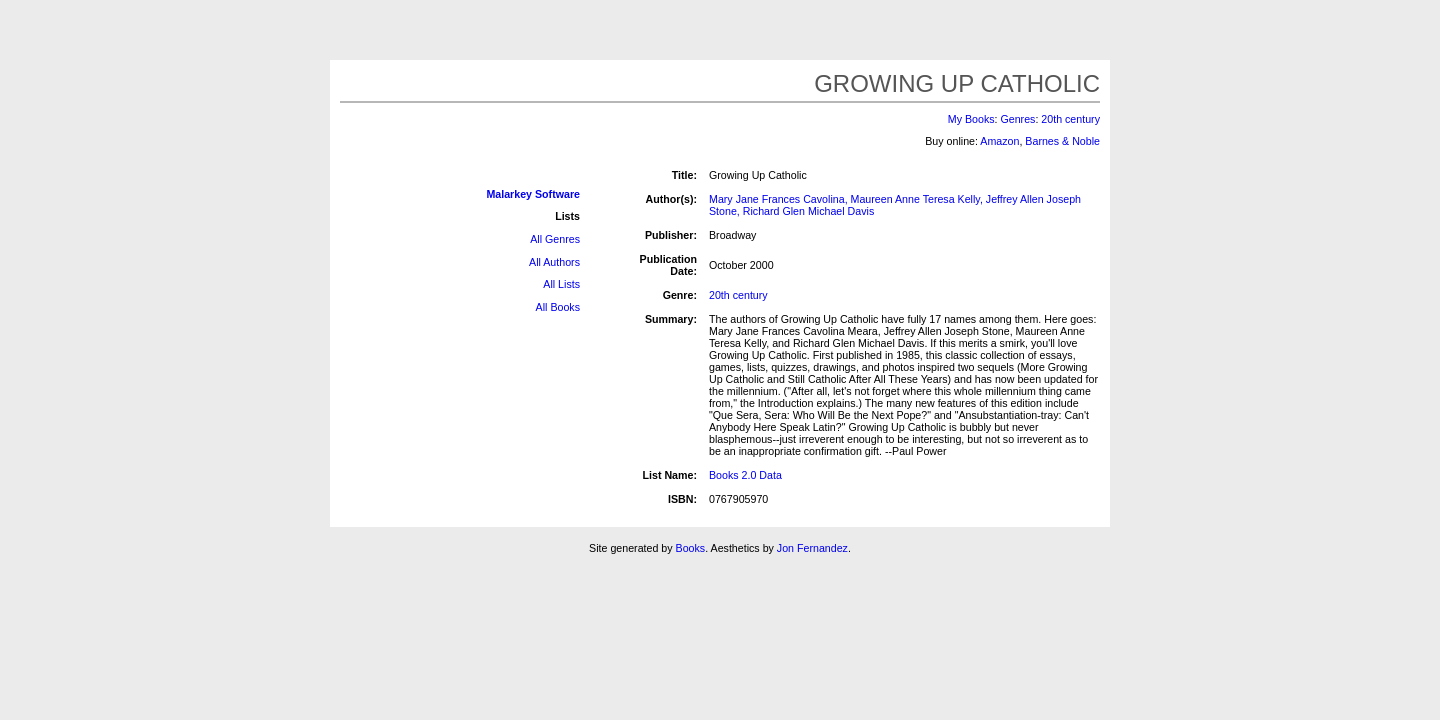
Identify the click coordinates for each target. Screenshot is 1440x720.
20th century (1070, 119)
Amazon (999, 141)
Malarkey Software (533, 194)
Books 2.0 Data (745, 475)
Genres (1017, 119)
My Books (971, 119)
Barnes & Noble (1062, 141)
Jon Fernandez (812, 548)
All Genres (555, 239)
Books (691, 548)
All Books (558, 307)
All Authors (554, 262)
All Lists (561, 284)
